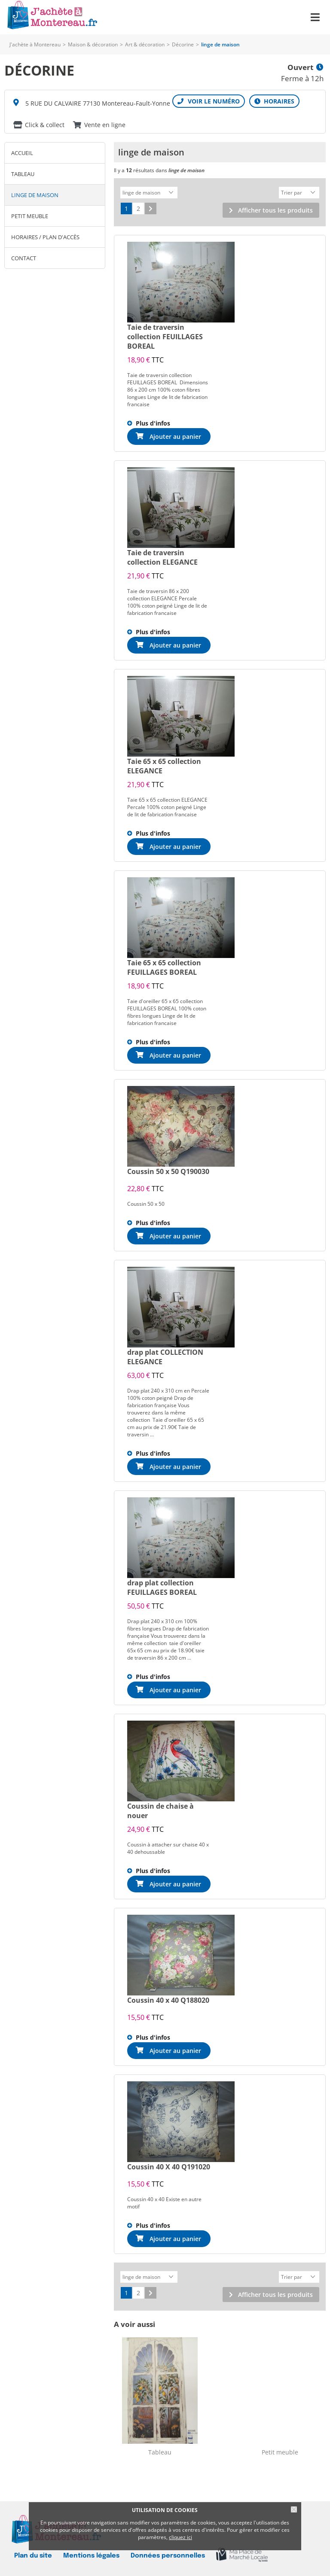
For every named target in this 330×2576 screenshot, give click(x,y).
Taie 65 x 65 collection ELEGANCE (164, 764)
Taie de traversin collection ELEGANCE (162, 556)
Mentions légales (91, 2553)
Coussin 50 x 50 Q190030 (168, 1170)
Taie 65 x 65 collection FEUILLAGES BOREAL (164, 966)
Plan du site (33, 2553)
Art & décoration (145, 44)
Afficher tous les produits (275, 209)
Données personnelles (168, 2553)
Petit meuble (29, 216)
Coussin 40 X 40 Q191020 (168, 2165)
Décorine (183, 44)
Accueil (22, 153)
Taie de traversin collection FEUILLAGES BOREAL (165, 335)
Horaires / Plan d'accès (45, 237)
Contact (23, 258)
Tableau (22, 174)
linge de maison (34, 195)
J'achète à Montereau (35, 44)
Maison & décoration (93, 44)
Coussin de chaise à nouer (160, 1809)
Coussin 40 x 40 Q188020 (168, 1999)
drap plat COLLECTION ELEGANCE (165, 1355)
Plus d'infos (153, 422)
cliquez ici (180, 2537)
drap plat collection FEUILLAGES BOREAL (162, 1586)
